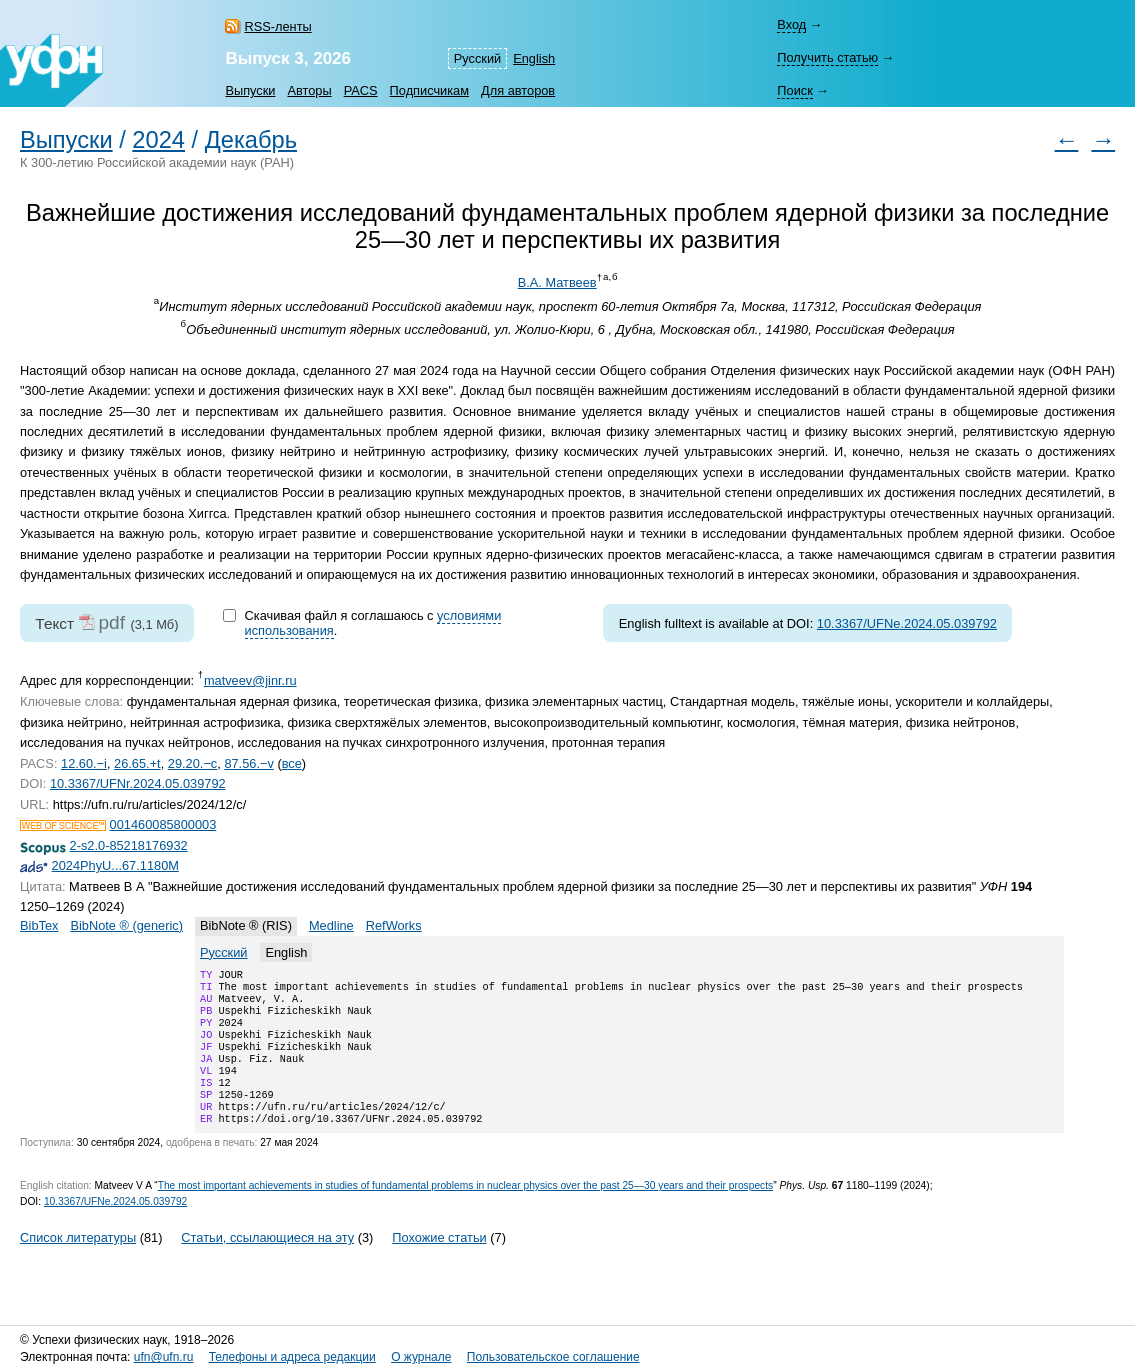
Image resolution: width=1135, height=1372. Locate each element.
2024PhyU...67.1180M (115, 865)
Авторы (309, 90)
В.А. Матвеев (557, 282)
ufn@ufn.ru (164, 1357)
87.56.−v (248, 763)
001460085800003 (163, 824)
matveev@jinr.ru (250, 680)
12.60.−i (84, 763)
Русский (477, 58)
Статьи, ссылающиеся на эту (267, 1263)
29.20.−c (192, 763)
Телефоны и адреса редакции (292, 1357)
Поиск (794, 90)
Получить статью (827, 57)
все (292, 763)
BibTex (39, 925)
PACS (361, 90)
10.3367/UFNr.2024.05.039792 (138, 783)
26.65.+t (137, 763)
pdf (111, 622)
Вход (791, 24)
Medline (331, 925)
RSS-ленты (277, 26)
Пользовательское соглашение (553, 1357)
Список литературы (78, 1263)
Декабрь (251, 140)
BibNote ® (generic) (126, 925)
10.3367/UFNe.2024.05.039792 (907, 623)
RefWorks (394, 925)
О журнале (421, 1357)
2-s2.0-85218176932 (129, 845)
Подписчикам (429, 90)
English (534, 58)
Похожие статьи (439, 1263)
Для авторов (518, 90)
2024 (158, 140)
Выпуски (250, 90)
